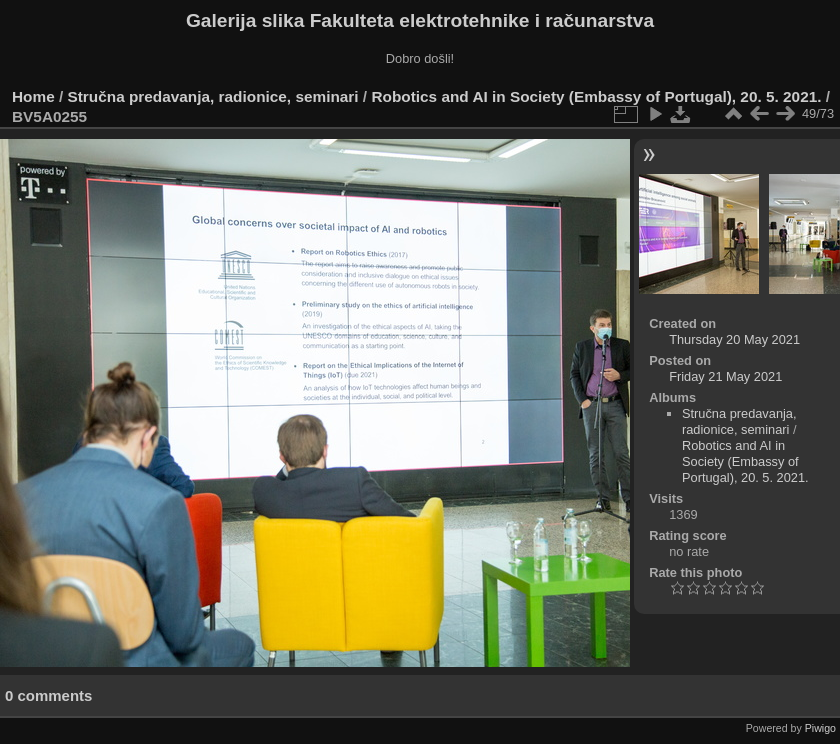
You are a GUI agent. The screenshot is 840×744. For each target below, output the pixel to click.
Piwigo (820, 728)
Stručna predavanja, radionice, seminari (213, 96)
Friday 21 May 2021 (725, 376)
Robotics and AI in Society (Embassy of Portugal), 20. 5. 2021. (596, 96)
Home (33, 96)
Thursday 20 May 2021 (734, 339)
